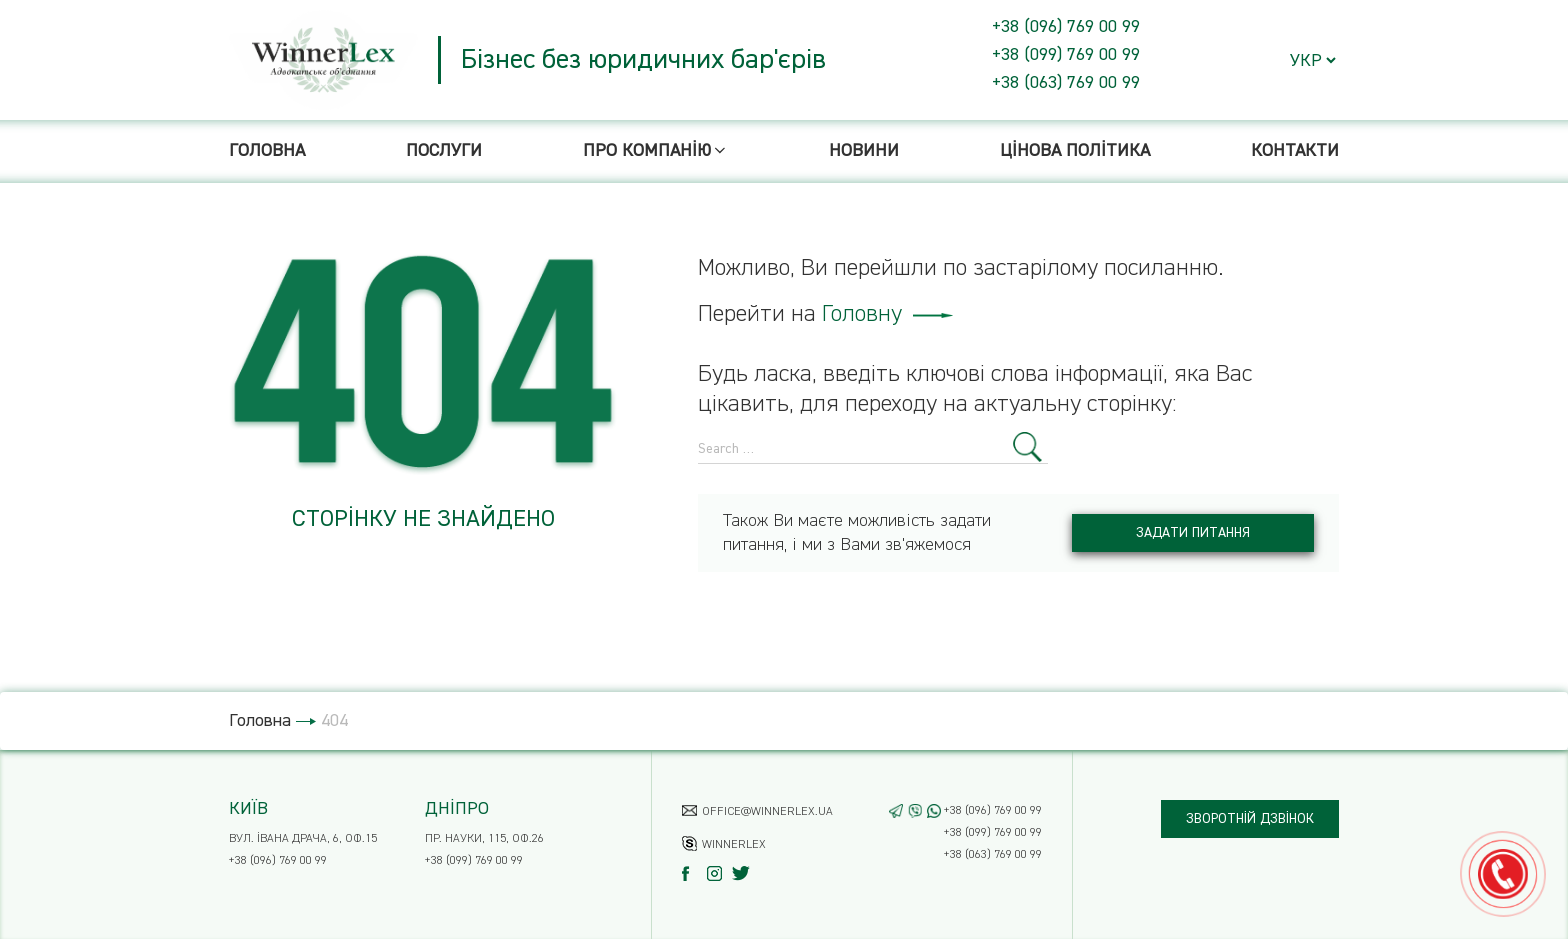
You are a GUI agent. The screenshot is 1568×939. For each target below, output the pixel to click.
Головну (887, 314)
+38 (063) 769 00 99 (1066, 83)
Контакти (1295, 151)
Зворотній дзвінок (1250, 819)
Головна (267, 151)
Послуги (444, 151)
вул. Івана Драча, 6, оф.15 (303, 839)
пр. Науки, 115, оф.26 (484, 839)
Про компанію (656, 151)
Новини (864, 151)
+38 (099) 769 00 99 (1066, 55)
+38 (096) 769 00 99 (1066, 27)
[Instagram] (719, 873)
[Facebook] (694, 873)
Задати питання (1193, 533)
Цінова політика (1075, 151)
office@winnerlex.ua (767, 812)
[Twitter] (744, 873)
